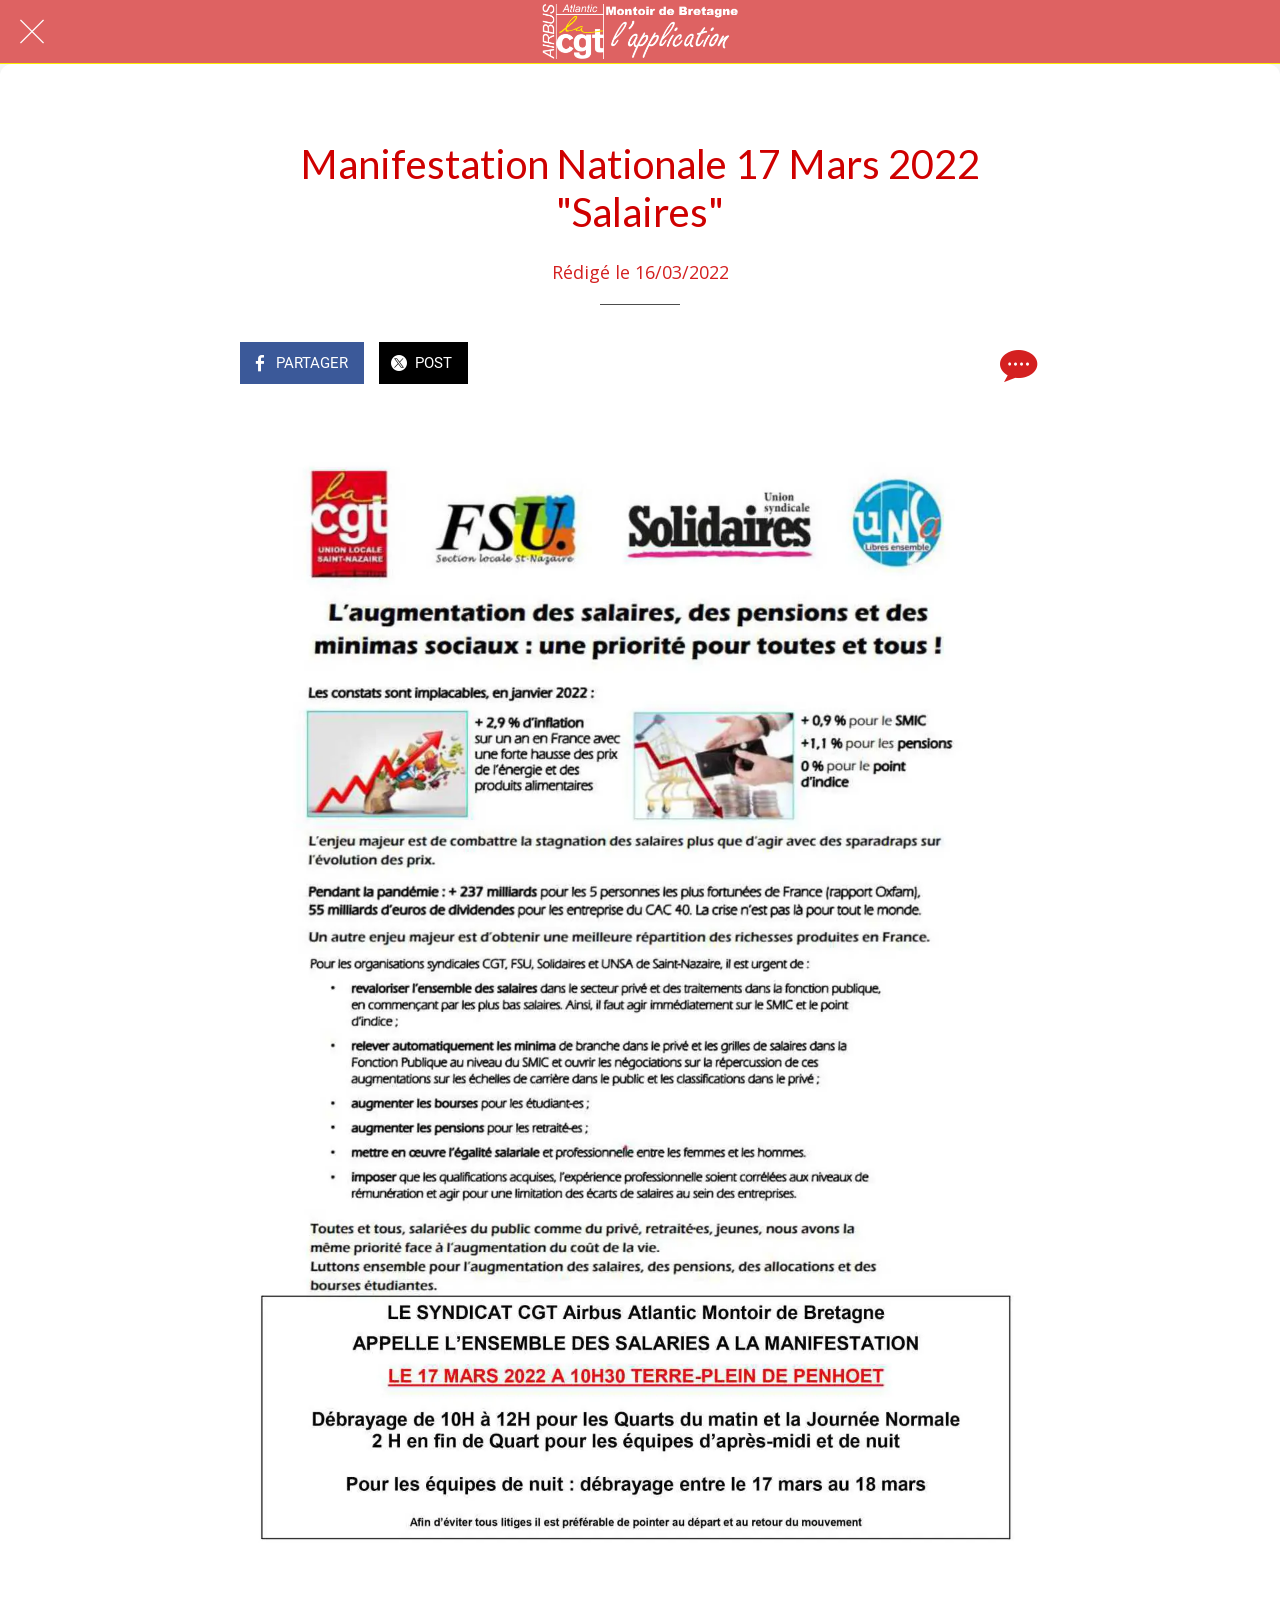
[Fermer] (32, 32)
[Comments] (1016, 365)
